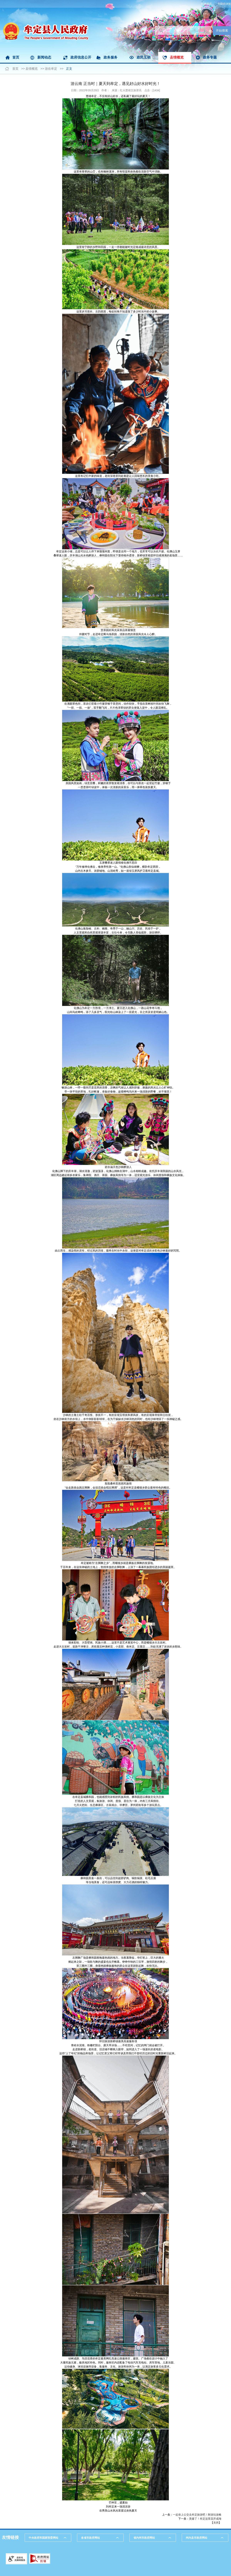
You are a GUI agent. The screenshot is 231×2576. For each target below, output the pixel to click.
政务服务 (110, 57)
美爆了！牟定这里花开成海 (205, 2518)
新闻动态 (44, 57)
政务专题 (210, 57)
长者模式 (206, 3)
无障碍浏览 (224, 3)
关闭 (216, 2522)
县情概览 (177, 57)
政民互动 (144, 57)
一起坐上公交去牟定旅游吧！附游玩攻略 (197, 2514)
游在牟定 (51, 68)
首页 (15, 57)
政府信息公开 (80, 57)
